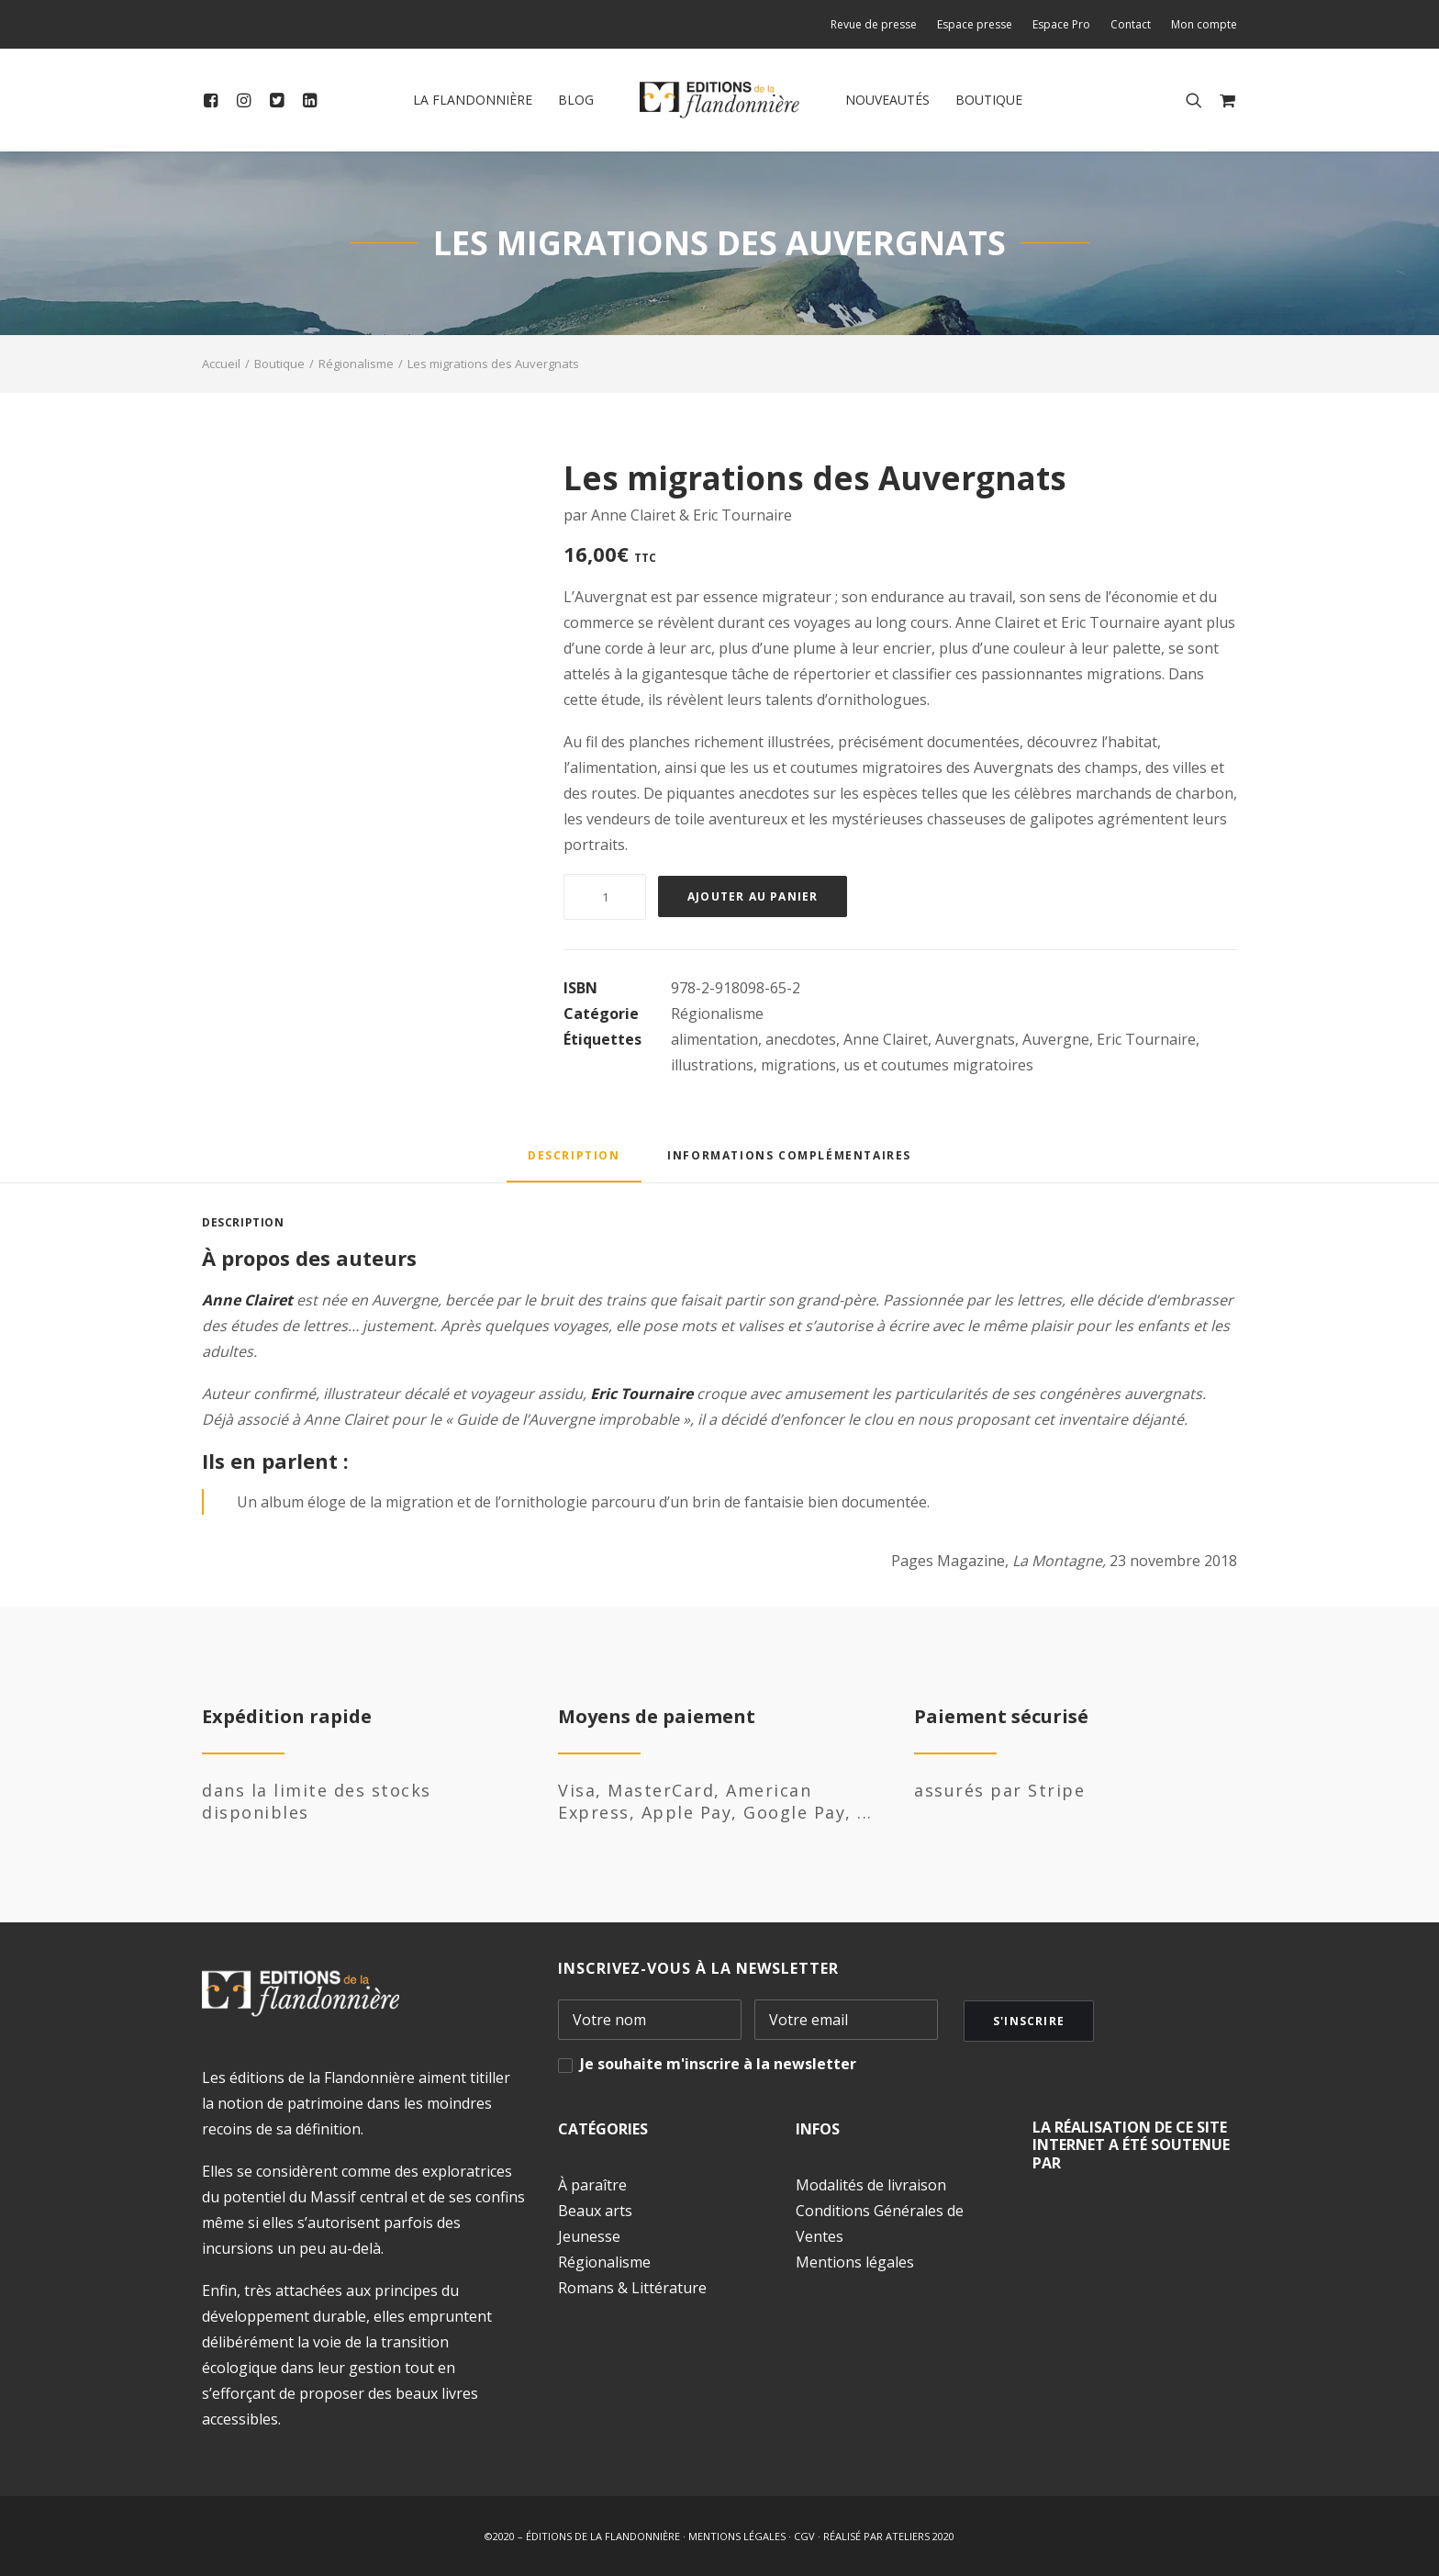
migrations (798, 1065)
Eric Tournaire (1146, 1039)
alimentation (714, 1039)
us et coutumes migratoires (938, 1065)
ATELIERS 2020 (920, 2536)
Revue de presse (874, 24)
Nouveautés (887, 99)
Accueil (221, 363)
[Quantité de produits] (604, 897)
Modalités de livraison (871, 2185)
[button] (214, 100)
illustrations (712, 1065)
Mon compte (1204, 24)
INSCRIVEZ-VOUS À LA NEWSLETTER (698, 1968)
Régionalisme (356, 363)
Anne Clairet (885, 1039)
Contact (1130, 24)
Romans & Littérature (632, 2288)
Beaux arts (595, 2211)
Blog (576, 99)
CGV (804, 2536)
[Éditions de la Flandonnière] (720, 100)
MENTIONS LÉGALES (737, 2536)
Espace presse (974, 24)
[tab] (789, 1162)
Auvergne (1055, 1039)
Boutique (988, 99)
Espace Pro (1061, 24)
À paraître (592, 2185)
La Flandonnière (472, 99)
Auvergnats (975, 1039)
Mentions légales (855, 2262)
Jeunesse (589, 2236)
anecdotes (800, 1039)
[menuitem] (878, 24)
